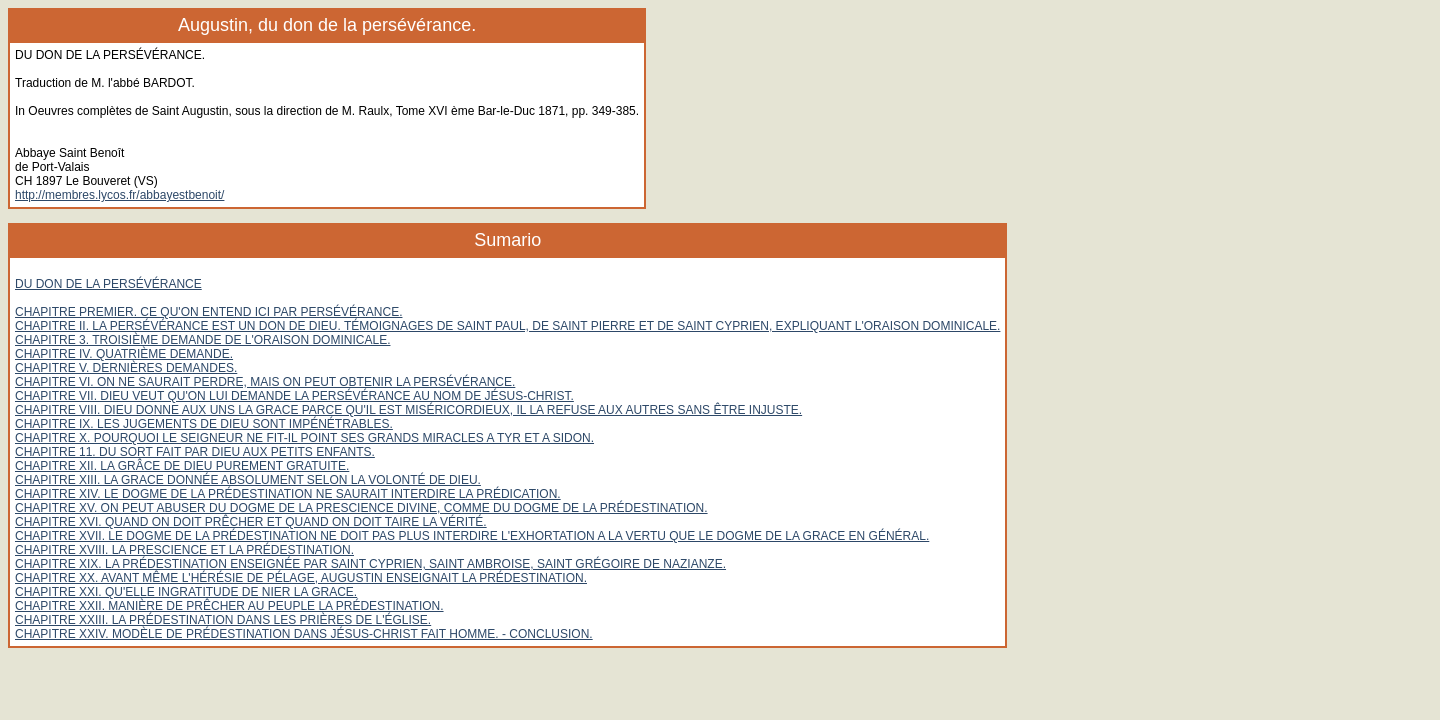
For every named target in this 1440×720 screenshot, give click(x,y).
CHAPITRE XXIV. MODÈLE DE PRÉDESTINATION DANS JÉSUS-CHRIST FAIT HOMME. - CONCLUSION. (304, 634)
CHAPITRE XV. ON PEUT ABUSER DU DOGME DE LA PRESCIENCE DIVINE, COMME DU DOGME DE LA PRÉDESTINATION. (361, 508)
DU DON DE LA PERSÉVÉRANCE (108, 284)
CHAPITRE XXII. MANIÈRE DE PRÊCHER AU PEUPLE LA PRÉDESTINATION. (229, 606)
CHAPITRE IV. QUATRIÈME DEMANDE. (124, 354)
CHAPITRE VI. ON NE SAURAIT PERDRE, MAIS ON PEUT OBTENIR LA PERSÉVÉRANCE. (265, 382)
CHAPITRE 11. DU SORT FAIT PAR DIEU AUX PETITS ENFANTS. (195, 452)
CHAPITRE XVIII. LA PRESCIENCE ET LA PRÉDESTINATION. (184, 550)
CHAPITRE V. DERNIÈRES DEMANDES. (126, 368)
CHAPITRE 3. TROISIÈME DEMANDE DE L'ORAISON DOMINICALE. (202, 340)
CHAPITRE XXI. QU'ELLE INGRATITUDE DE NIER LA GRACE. (186, 592)
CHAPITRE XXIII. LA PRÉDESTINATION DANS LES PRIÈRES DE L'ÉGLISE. (223, 620)
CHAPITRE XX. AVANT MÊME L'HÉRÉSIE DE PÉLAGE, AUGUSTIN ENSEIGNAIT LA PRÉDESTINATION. (301, 578)
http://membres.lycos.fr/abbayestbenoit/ (119, 195)
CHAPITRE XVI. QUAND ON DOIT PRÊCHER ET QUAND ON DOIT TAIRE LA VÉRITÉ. (251, 522)
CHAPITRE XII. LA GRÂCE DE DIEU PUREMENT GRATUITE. (182, 466)
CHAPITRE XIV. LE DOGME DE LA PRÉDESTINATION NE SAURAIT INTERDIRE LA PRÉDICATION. (288, 494)
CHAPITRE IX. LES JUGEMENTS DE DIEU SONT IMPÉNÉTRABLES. (204, 424)
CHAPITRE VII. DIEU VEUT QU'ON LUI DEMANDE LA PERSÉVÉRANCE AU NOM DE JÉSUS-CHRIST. (294, 396)
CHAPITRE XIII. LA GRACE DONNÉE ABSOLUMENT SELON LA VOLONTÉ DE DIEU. (248, 480)
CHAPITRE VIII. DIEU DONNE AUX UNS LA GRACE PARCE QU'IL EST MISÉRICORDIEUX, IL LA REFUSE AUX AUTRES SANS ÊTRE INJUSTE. (408, 410)
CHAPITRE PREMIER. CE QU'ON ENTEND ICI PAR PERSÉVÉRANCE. (208, 312)
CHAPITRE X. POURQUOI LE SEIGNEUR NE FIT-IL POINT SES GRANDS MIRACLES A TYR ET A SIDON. (304, 438)
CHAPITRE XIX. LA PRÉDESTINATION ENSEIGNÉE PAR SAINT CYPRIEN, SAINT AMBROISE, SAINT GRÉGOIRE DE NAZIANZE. (370, 564)
